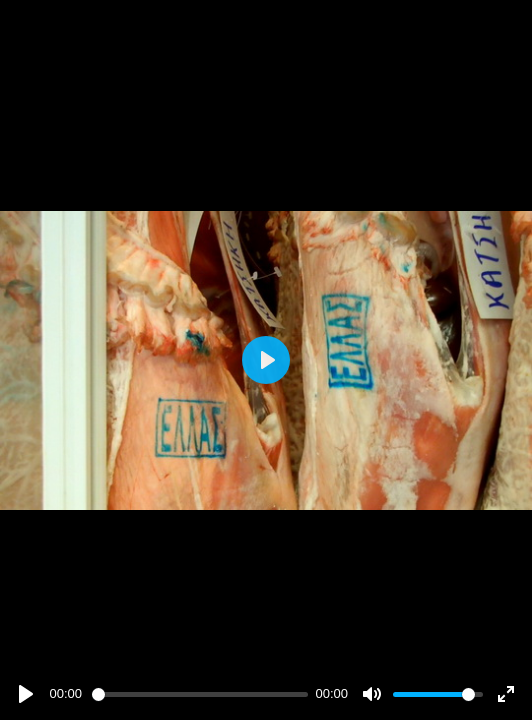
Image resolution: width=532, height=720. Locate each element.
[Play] (26, 694)
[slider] (200, 694)
